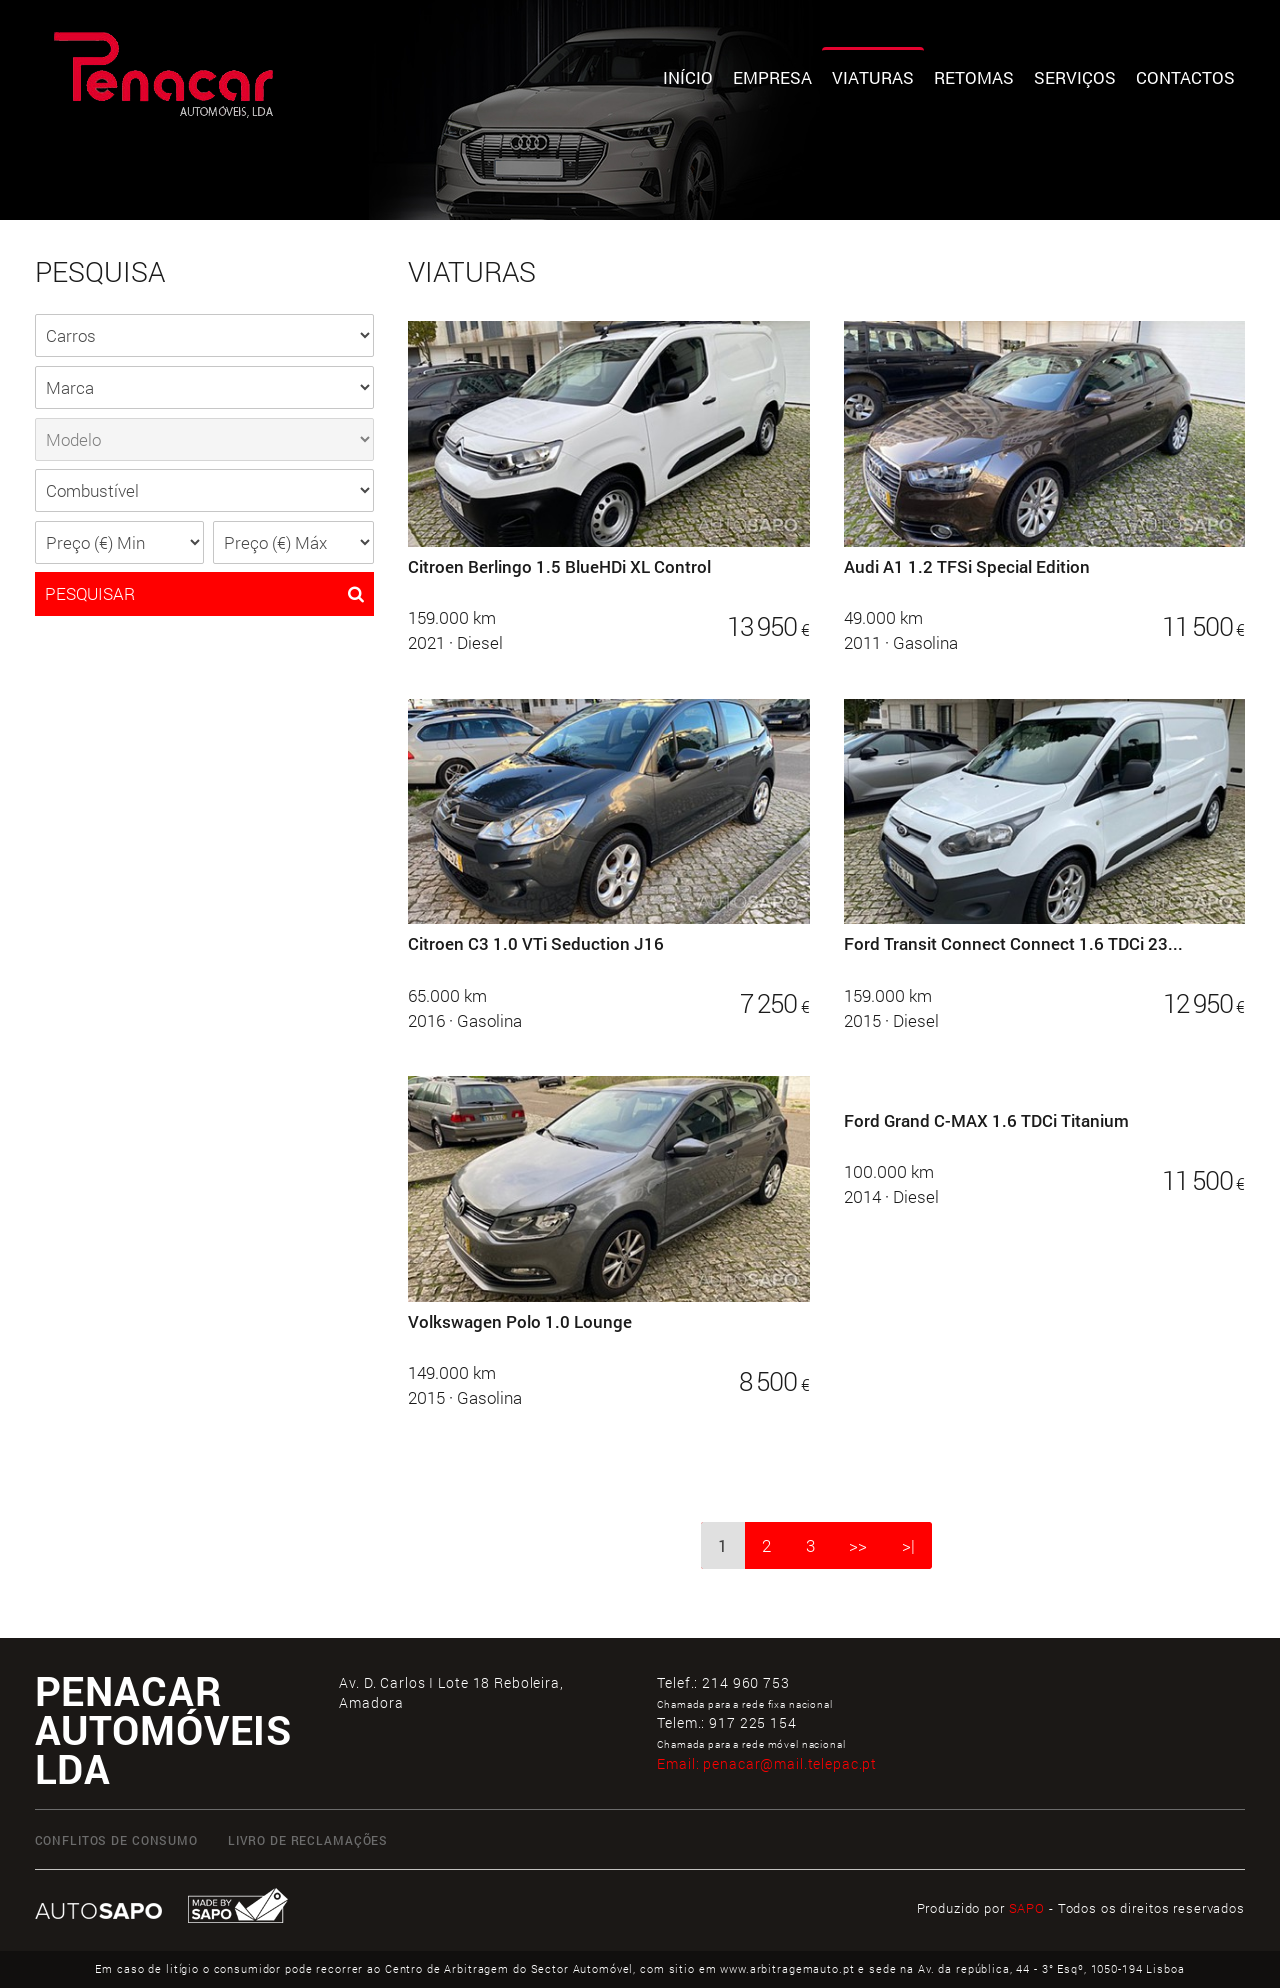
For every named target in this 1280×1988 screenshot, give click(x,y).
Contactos (1185, 77)
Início (688, 77)
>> (858, 1545)
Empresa (772, 77)
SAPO (1027, 1908)
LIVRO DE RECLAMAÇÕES (308, 1840)
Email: (767, 1763)
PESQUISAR (204, 594)
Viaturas (873, 77)
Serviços (1075, 77)
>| (908, 1545)
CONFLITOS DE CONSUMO (116, 1840)
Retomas (974, 77)
